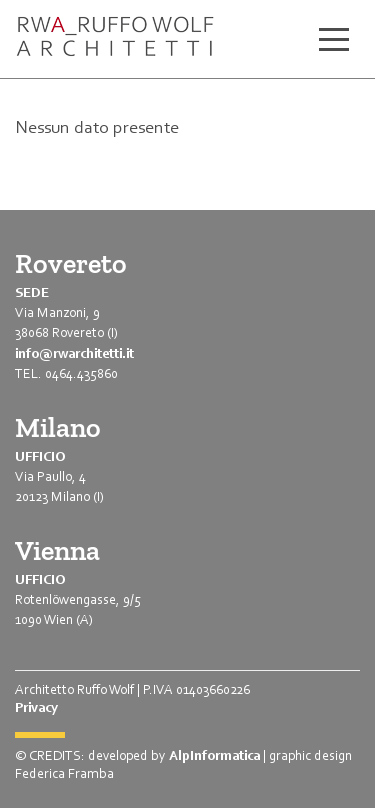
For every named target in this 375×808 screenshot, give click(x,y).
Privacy (36, 707)
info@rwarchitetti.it (74, 353)
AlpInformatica (214, 755)
